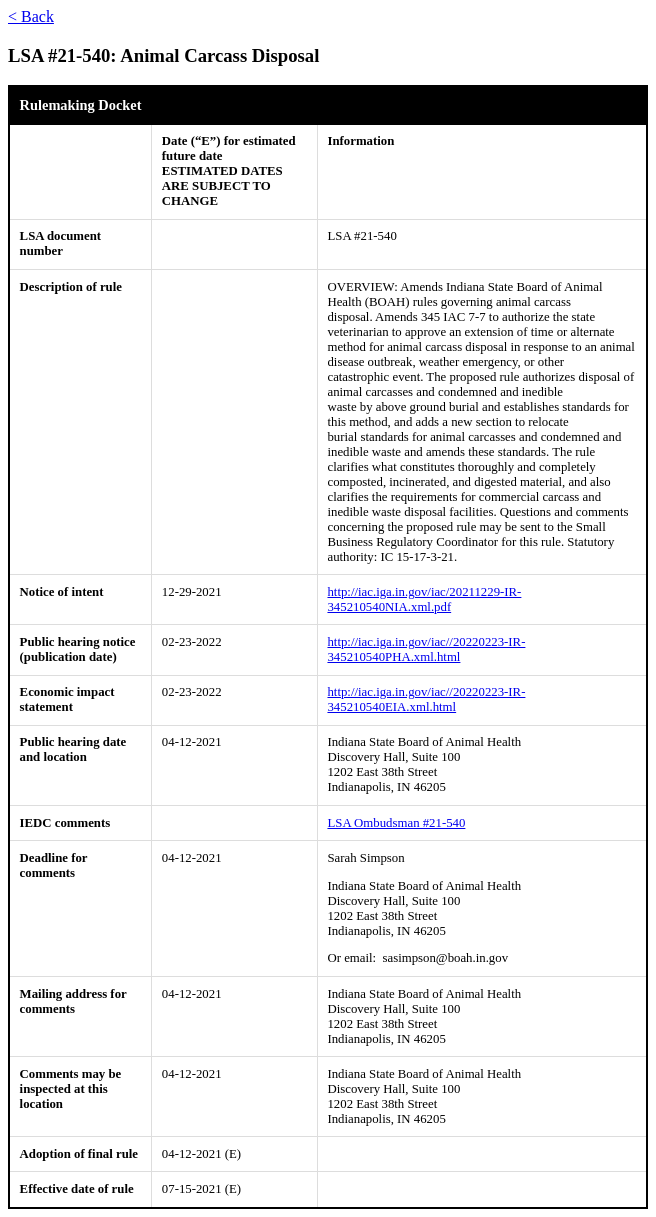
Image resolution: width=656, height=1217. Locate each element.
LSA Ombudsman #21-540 (396, 823)
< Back (31, 16)
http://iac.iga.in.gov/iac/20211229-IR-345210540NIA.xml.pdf (424, 599)
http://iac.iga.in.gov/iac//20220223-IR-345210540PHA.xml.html (426, 649)
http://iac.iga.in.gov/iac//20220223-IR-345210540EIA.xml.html (426, 699)
